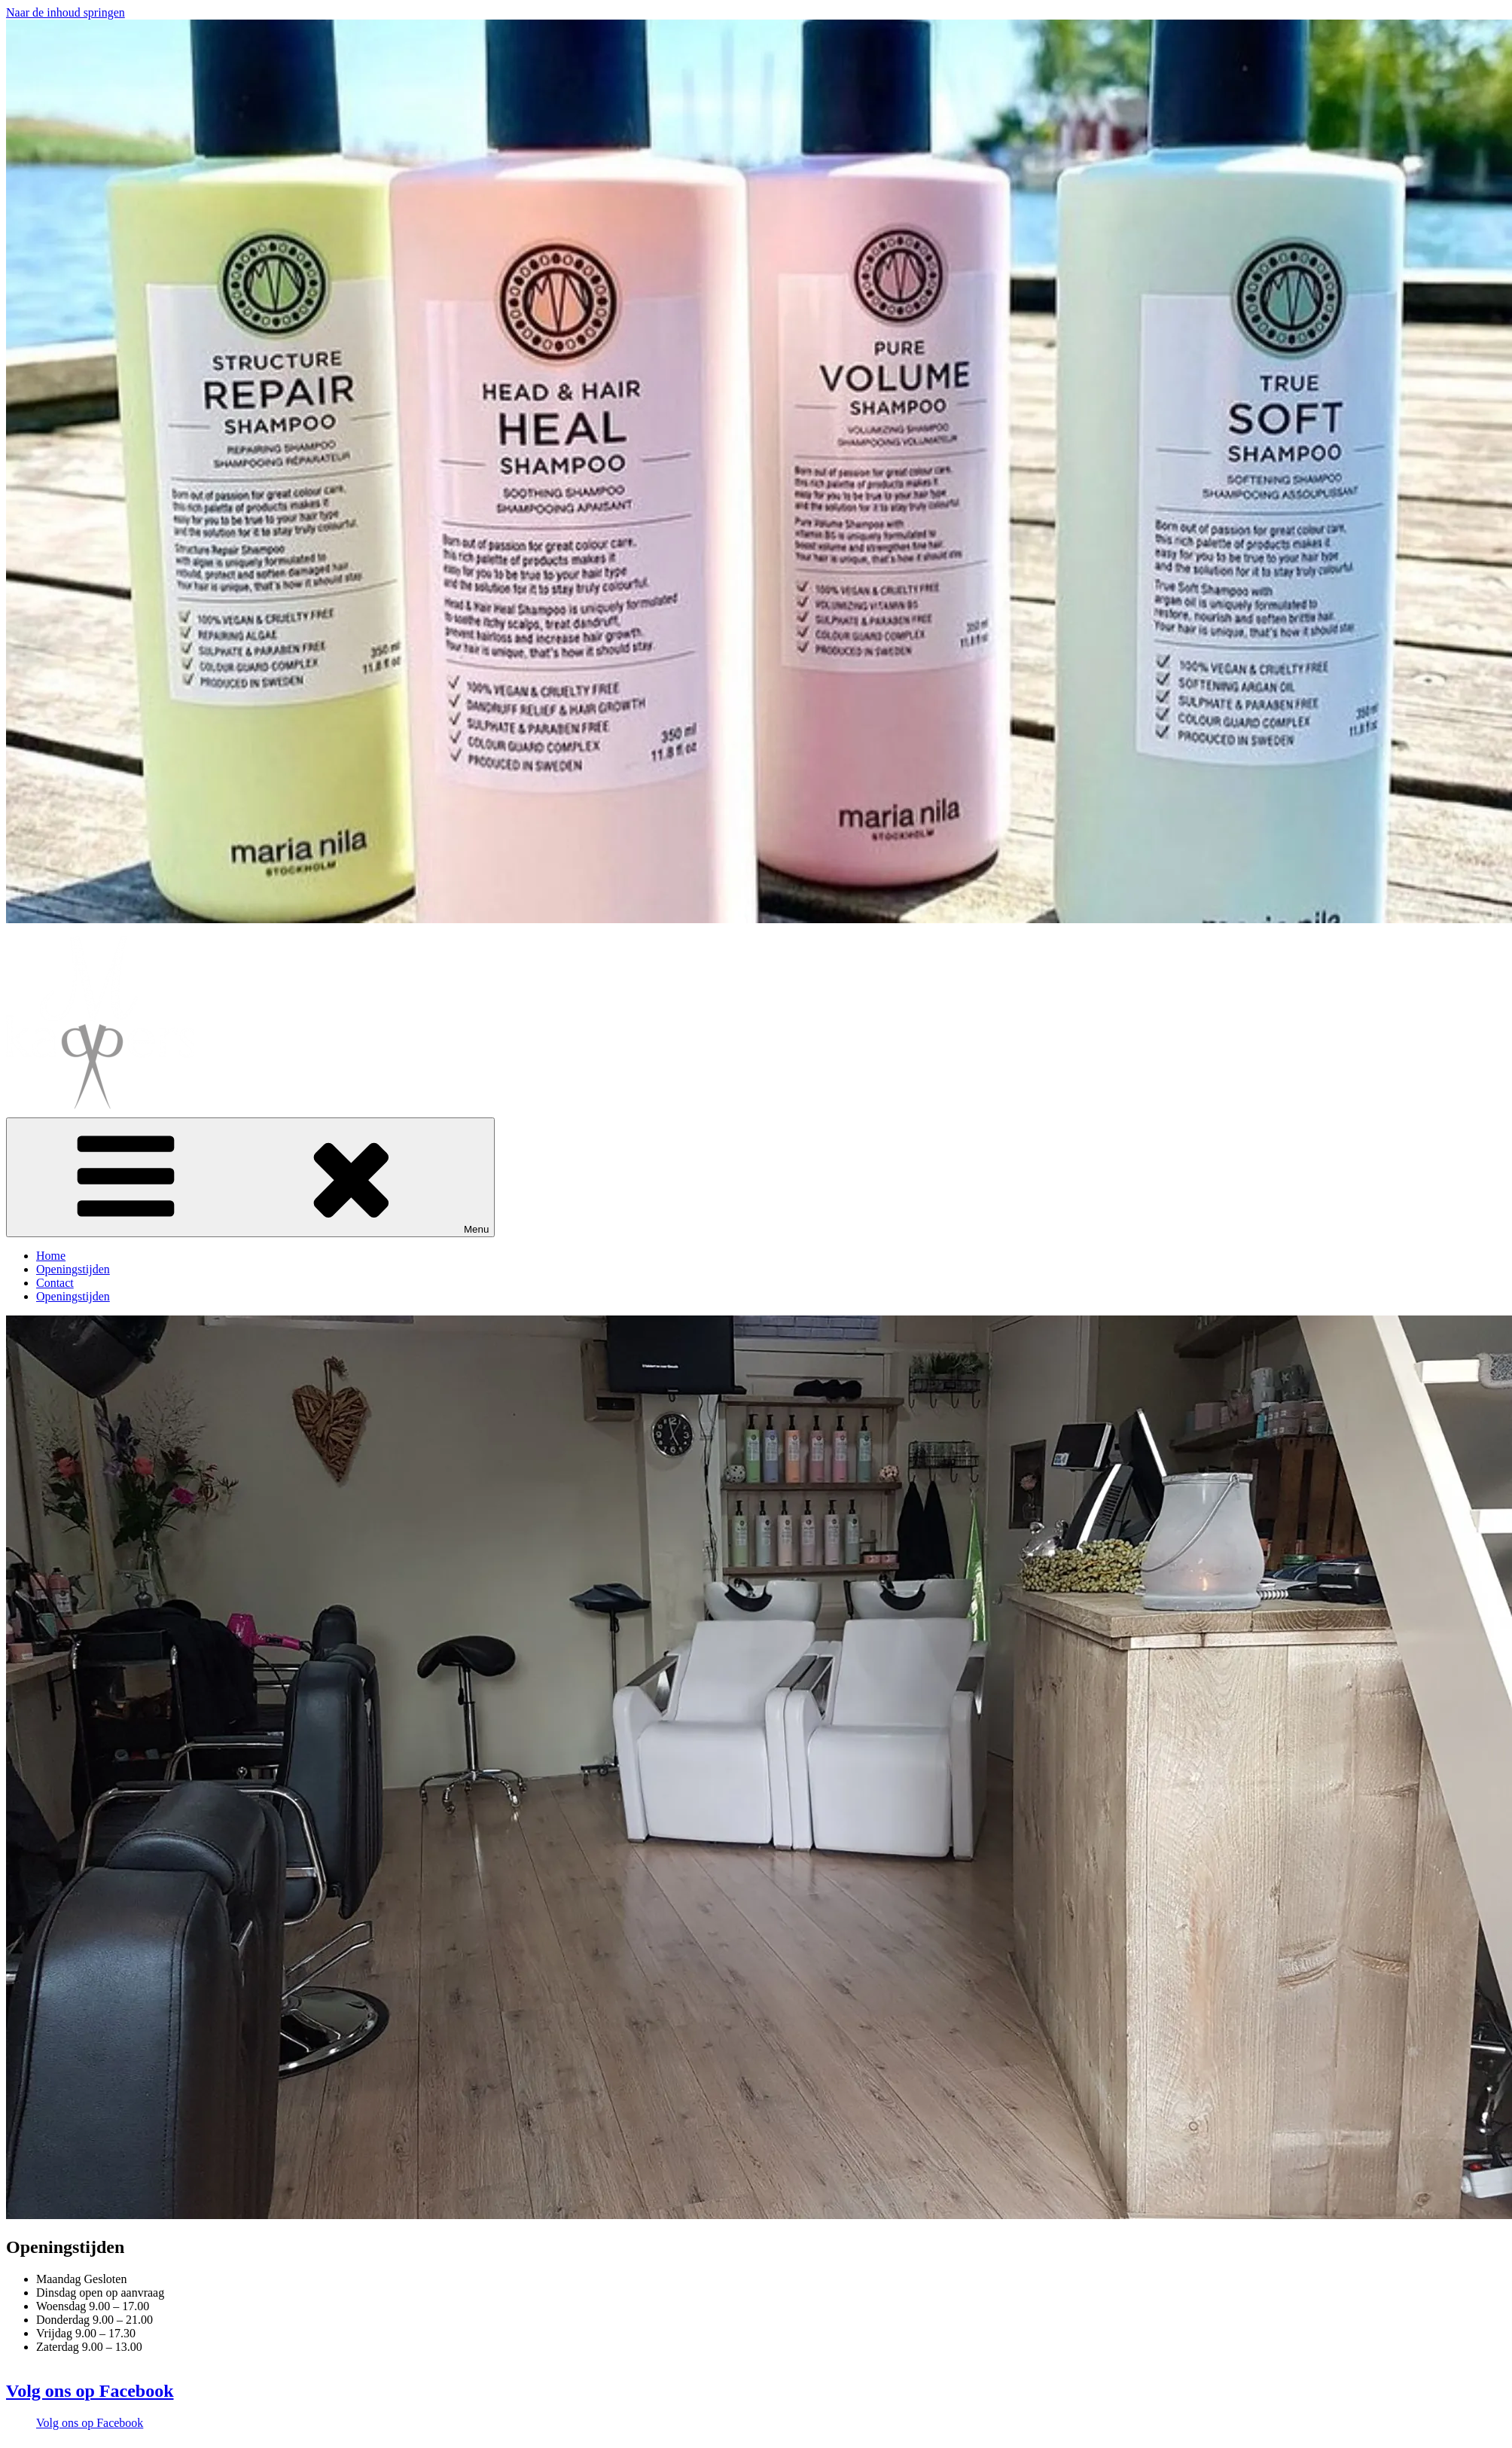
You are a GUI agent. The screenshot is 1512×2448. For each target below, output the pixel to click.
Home (51, 1255)
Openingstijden (73, 1269)
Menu (250, 1177)
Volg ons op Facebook (90, 2391)
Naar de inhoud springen (65, 12)
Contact (55, 1282)
